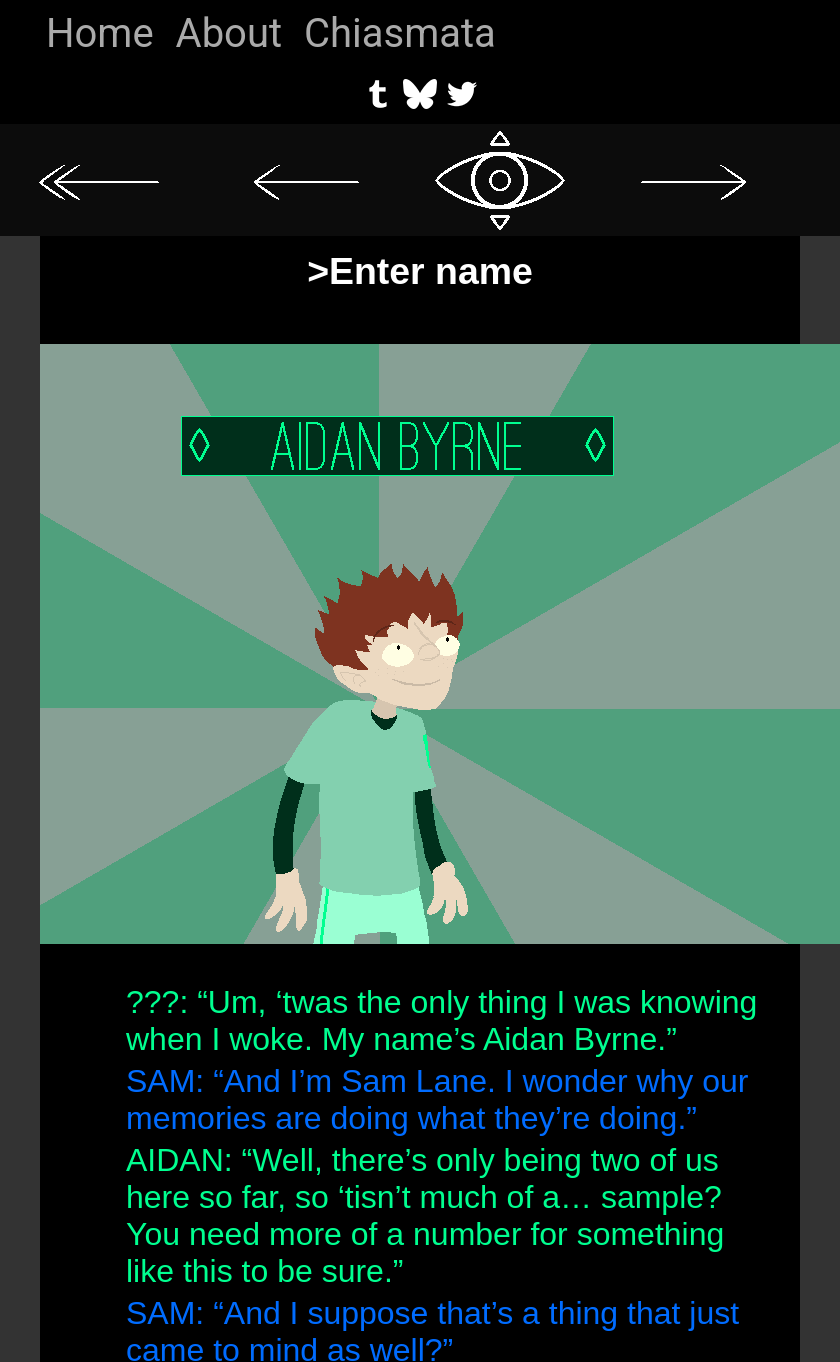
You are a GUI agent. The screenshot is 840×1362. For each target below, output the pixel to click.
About (229, 33)
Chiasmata (400, 33)
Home (100, 33)
